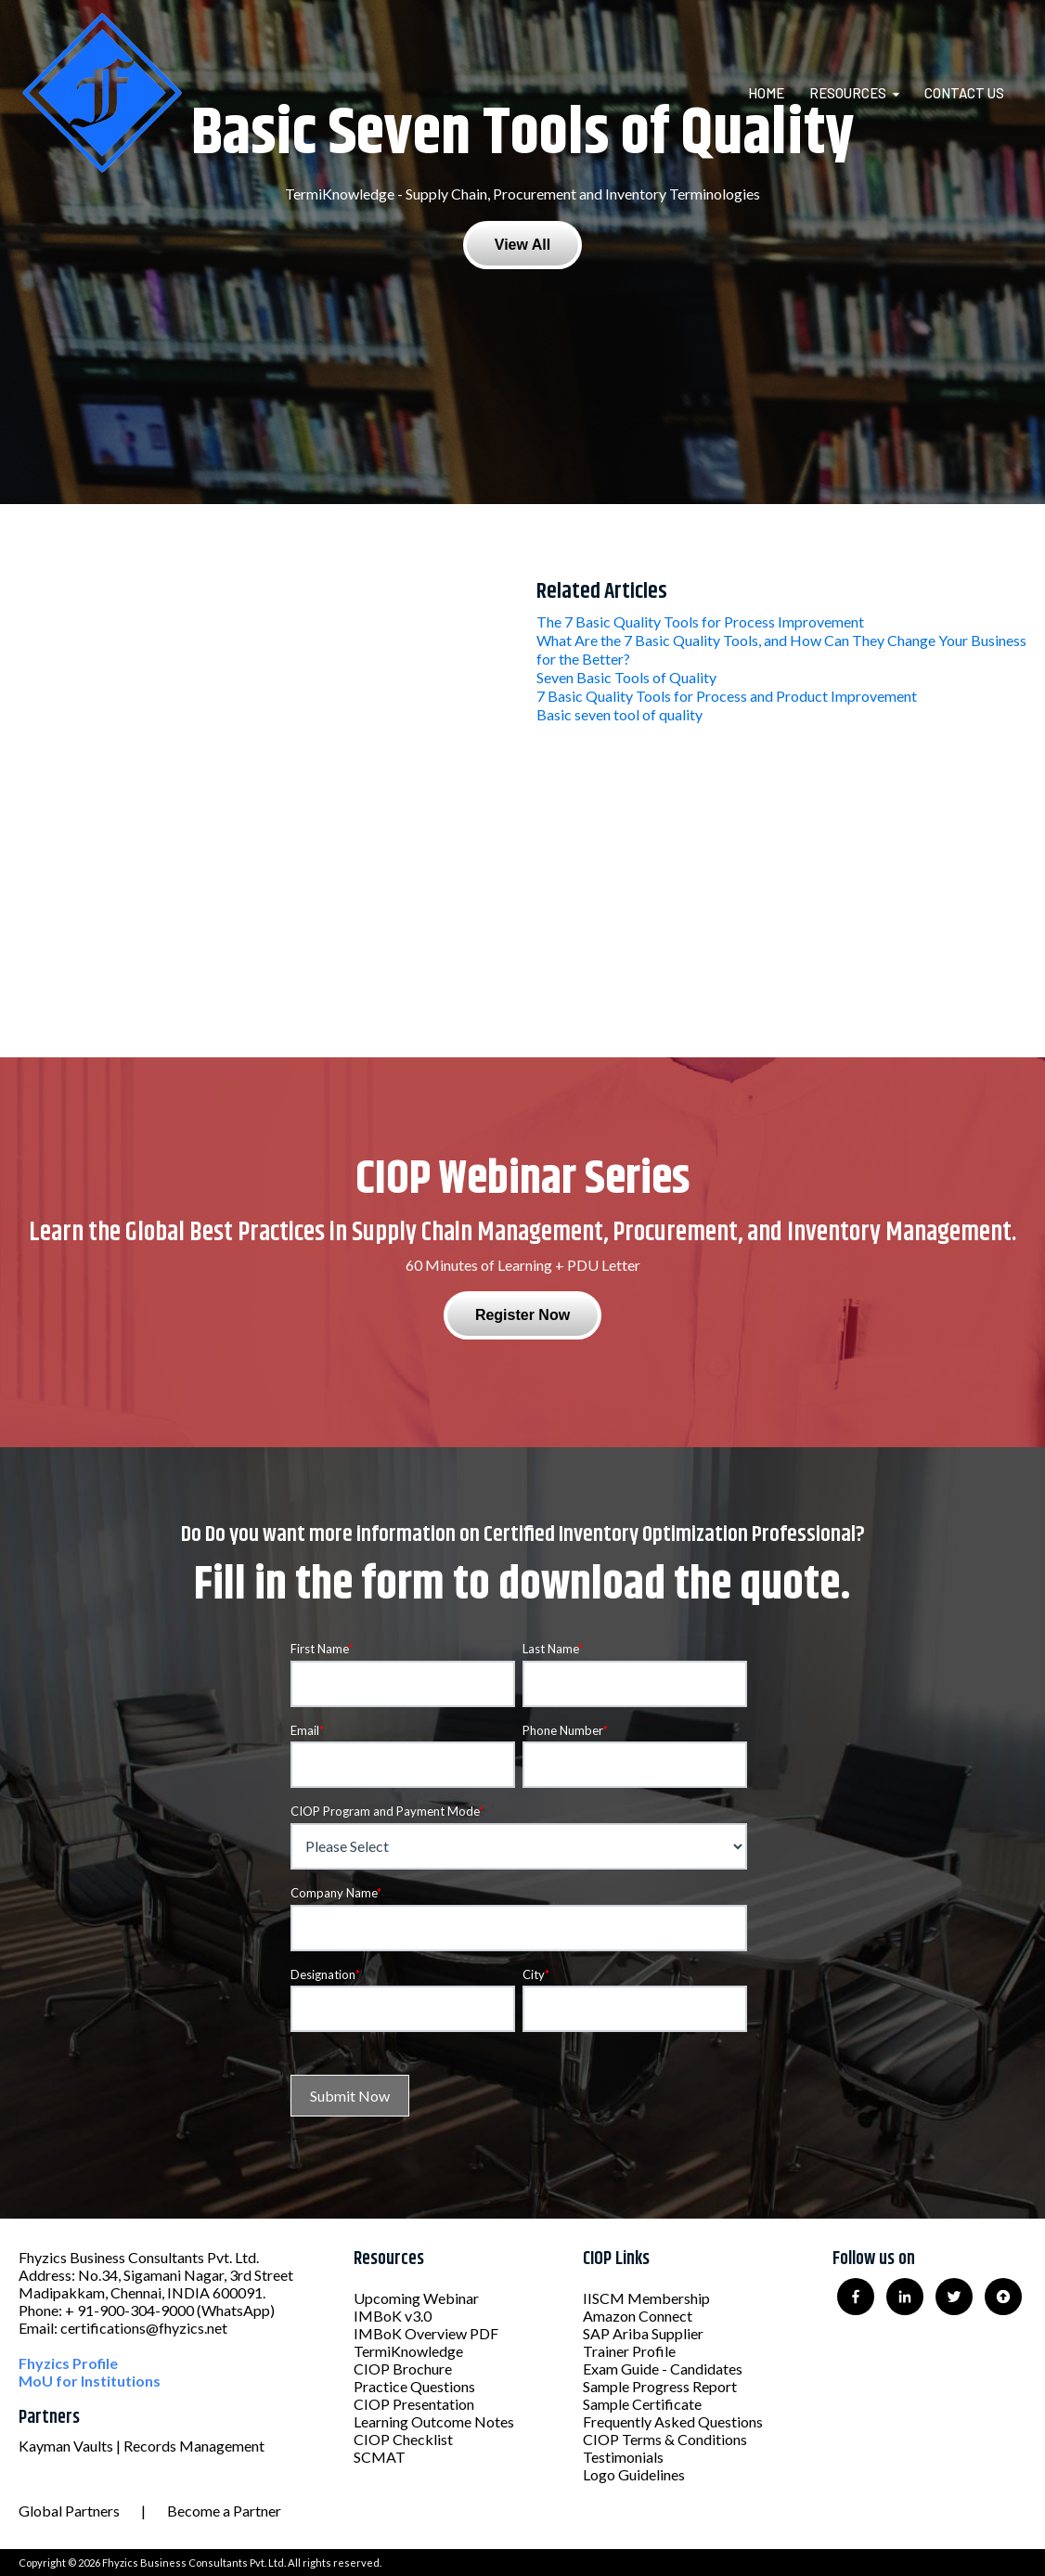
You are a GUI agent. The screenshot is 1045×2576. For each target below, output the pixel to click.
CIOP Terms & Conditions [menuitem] (665, 2439)
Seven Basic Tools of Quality (626, 677)
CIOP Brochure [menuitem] (403, 2368)
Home (766, 92)
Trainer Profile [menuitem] (629, 2351)
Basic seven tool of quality (619, 714)
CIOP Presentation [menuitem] (414, 2404)
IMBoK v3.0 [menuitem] (393, 2315)
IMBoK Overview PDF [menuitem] (426, 2333)
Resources (847, 92)
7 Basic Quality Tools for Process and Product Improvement (726, 696)
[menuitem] (777, 93)
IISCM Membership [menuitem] (646, 2298)
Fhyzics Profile (68, 2363)
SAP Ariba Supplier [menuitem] (643, 2333)
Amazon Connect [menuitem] (637, 2315)
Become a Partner (224, 2510)
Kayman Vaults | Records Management (141, 2445)
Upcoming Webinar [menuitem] (416, 2298)
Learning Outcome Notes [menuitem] (434, 2421)
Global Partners (69, 2510)
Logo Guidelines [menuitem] (634, 2474)
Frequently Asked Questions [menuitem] (673, 2421)
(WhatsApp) (236, 2310)
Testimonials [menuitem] (623, 2457)
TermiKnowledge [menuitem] (408, 2351)
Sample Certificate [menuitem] (642, 2404)
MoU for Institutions (90, 2380)
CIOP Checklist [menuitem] (403, 2439)
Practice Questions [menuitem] (414, 2386)
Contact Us (964, 92)
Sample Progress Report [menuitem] (660, 2386)
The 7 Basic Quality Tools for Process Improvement (700, 621)
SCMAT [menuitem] (380, 2457)
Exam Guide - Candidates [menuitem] (662, 2368)
